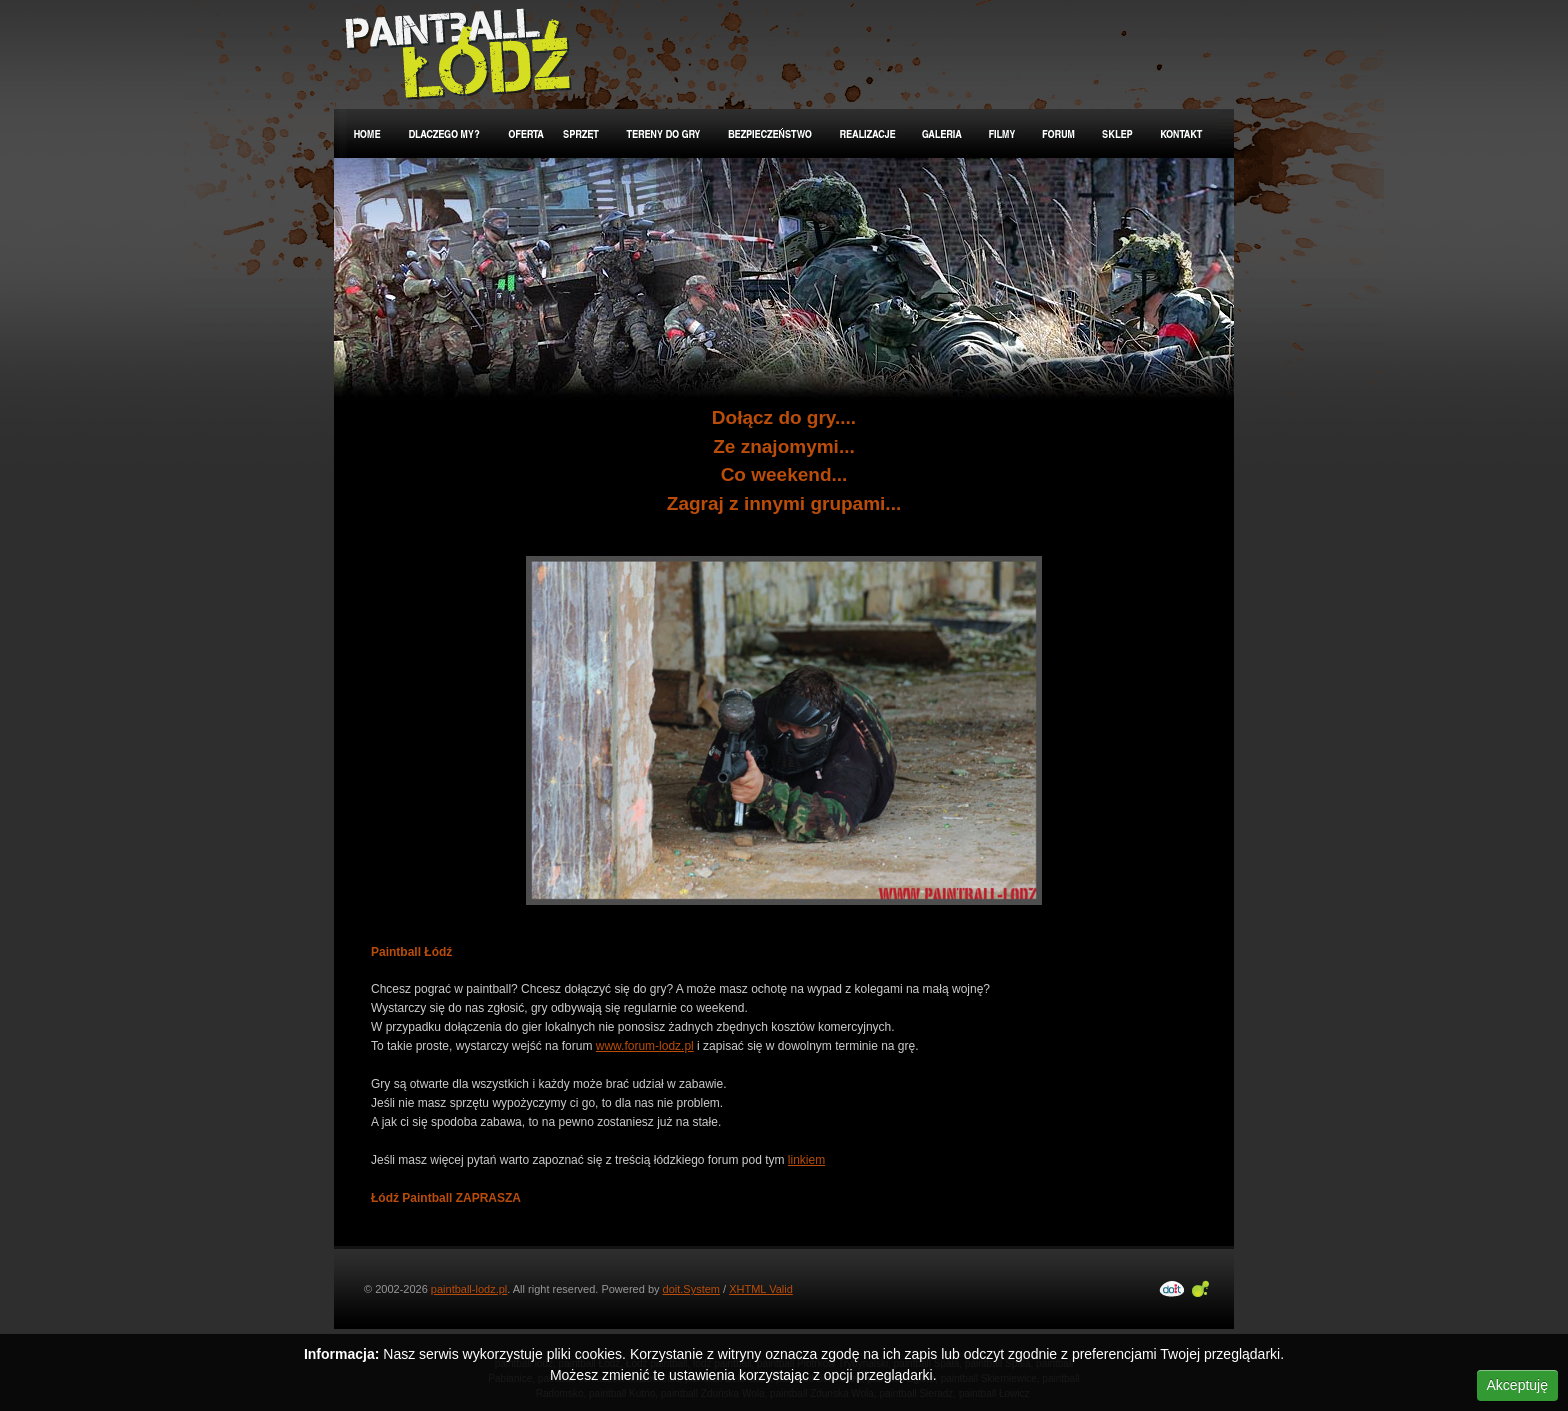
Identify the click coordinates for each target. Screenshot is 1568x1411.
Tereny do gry (664, 133)
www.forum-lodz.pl (645, 1046)
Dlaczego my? (445, 133)
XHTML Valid (761, 1289)
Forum (1059, 133)
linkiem (806, 1160)
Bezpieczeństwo (771, 133)
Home (366, 133)
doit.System (691, 1289)
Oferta (523, 133)
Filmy (1002, 133)
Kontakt (1182, 133)
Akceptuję (1517, 1385)
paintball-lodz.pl (469, 1289)
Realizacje (868, 133)
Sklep (1118, 133)
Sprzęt (582, 133)
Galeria (943, 133)
